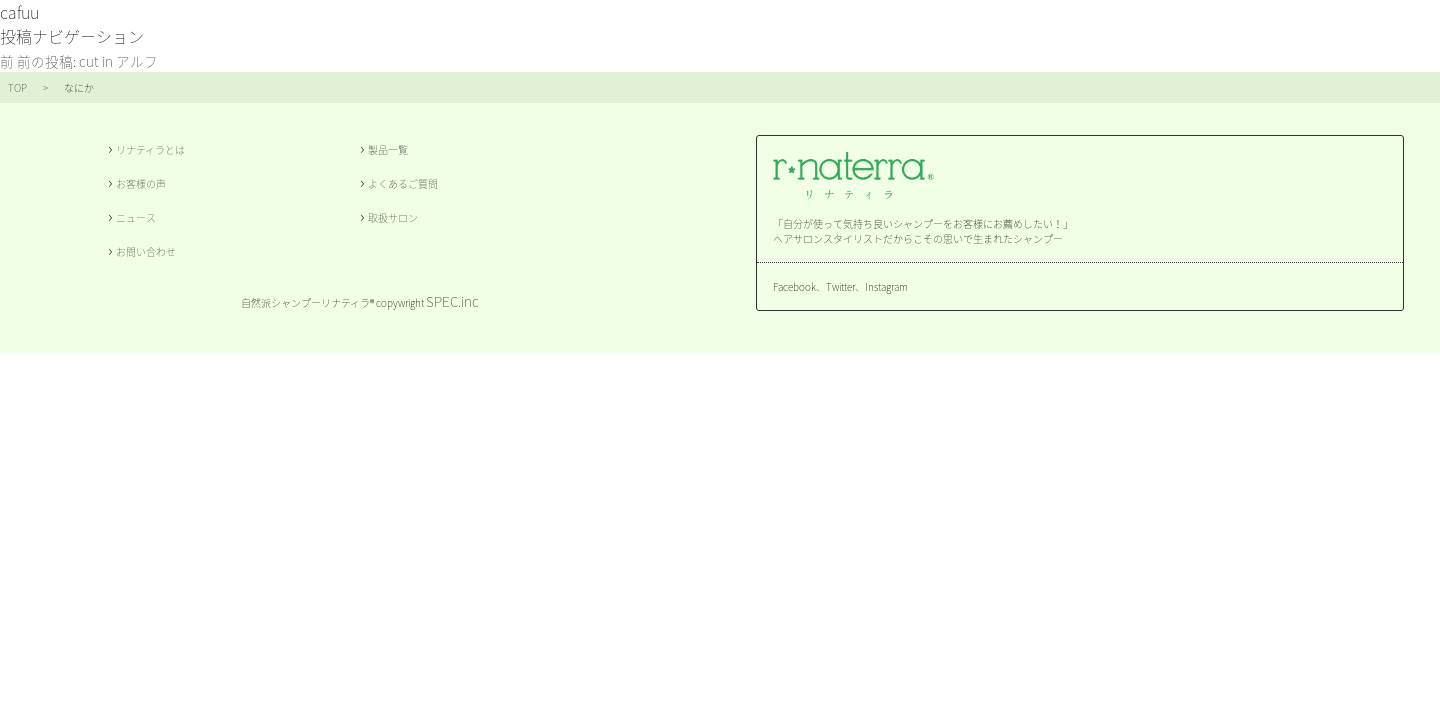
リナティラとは (150, 149)
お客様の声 (141, 183)
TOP (17, 87)
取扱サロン (393, 217)
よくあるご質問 (403, 183)
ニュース (136, 217)
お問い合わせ (146, 251)
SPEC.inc (452, 301)
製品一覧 (388, 149)
